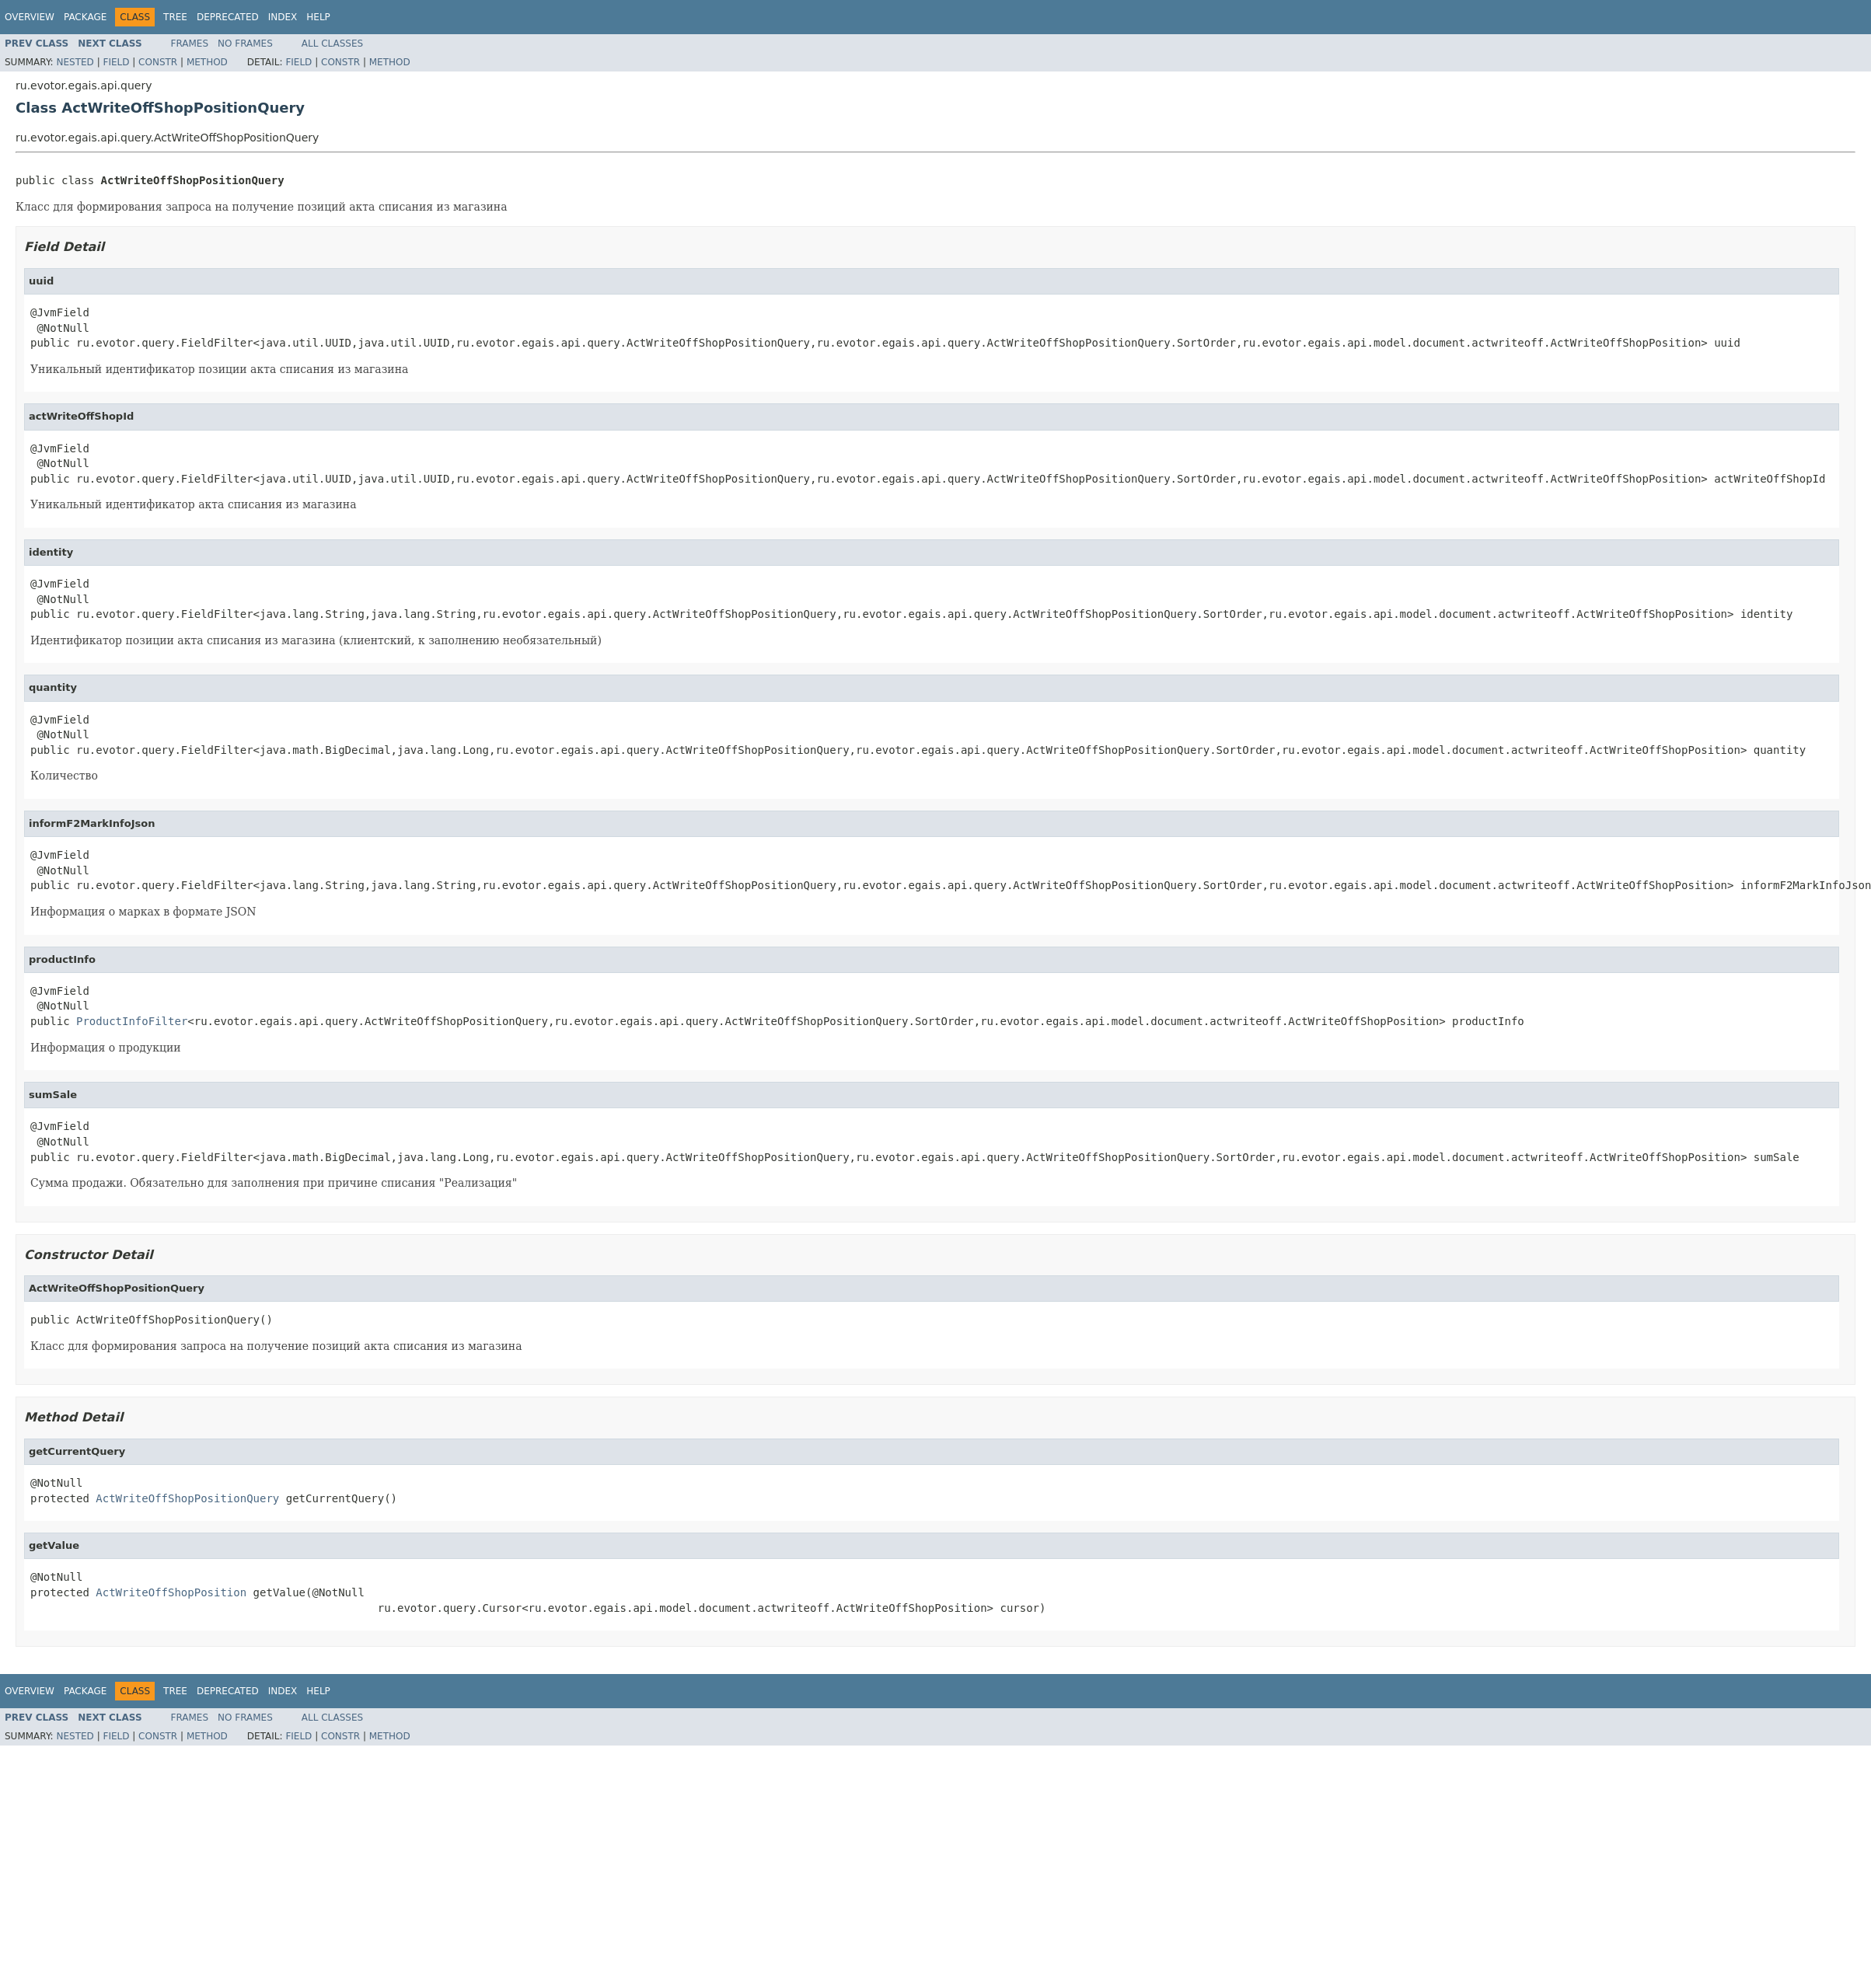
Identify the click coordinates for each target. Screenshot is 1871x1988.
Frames (190, 43)
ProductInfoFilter (131, 1021)
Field (116, 62)
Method (207, 62)
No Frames (245, 43)
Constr (157, 62)
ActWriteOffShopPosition (171, 1592)
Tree (175, 17)
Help (318, 17)
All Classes (332, 43)
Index (283, 17)
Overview (29, 17)
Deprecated (228, 17)
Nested (74, 62)
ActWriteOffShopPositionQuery (187, 1498)
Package (85, 17)
